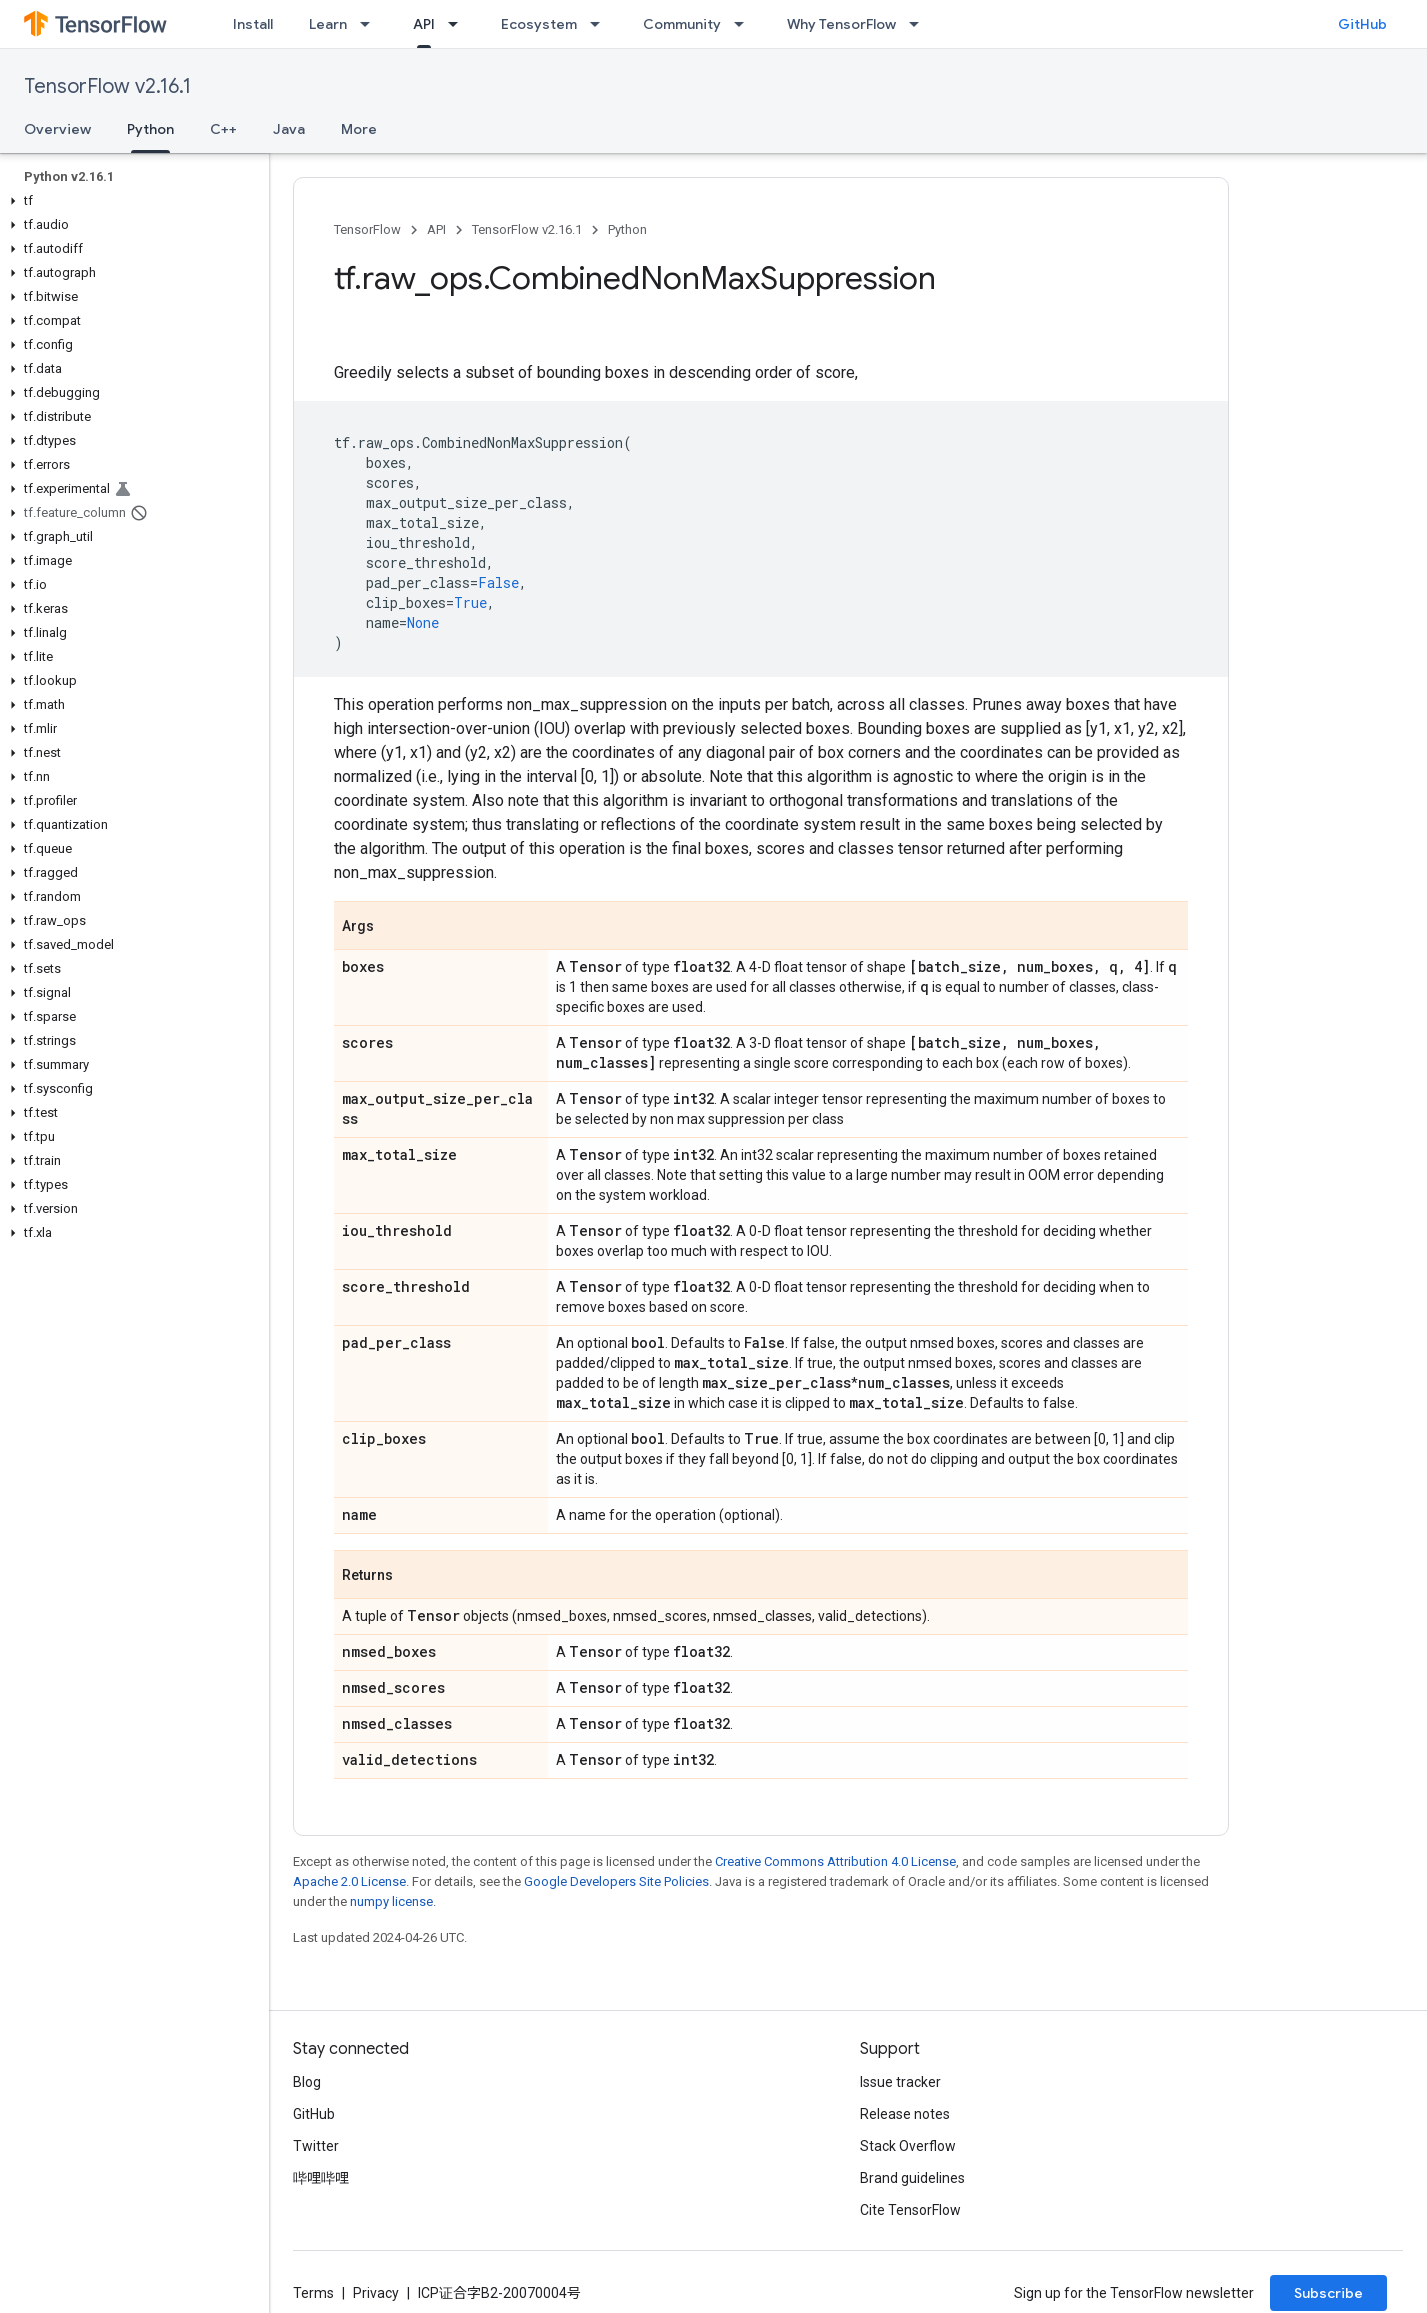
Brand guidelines (912, 2178)
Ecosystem (539, 24)
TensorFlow (367, 229)
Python (627, 229)
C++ (223, 129)
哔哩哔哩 (321, 2178)
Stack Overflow (908, 2146)
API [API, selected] (424, 24)
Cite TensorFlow (910, 2210)
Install (253, 24)
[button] (130, 201)
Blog (307, 2082)
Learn (328, 24)
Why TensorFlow (841, 24)
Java (289, 129)
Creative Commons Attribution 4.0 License (835, 1861)
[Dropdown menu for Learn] (371, 24)
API (436, 229)
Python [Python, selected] (150, 129)
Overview (57, 129)
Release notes (905, 2114)
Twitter (316, 2146)
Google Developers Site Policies (616, 1881)
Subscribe (1328, 2293)
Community (682, 24)
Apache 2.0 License (349, 1881)
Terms (313, 2293)
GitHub (1362, 24)
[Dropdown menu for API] (459, 24)
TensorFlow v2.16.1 (107, 86)
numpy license (391, 1901)
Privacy (376, 2293)
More (359, 129)
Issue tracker (900, 2082)
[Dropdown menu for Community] (745, 24)
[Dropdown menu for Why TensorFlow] (920, 24)
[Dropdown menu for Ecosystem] (601, 24)
